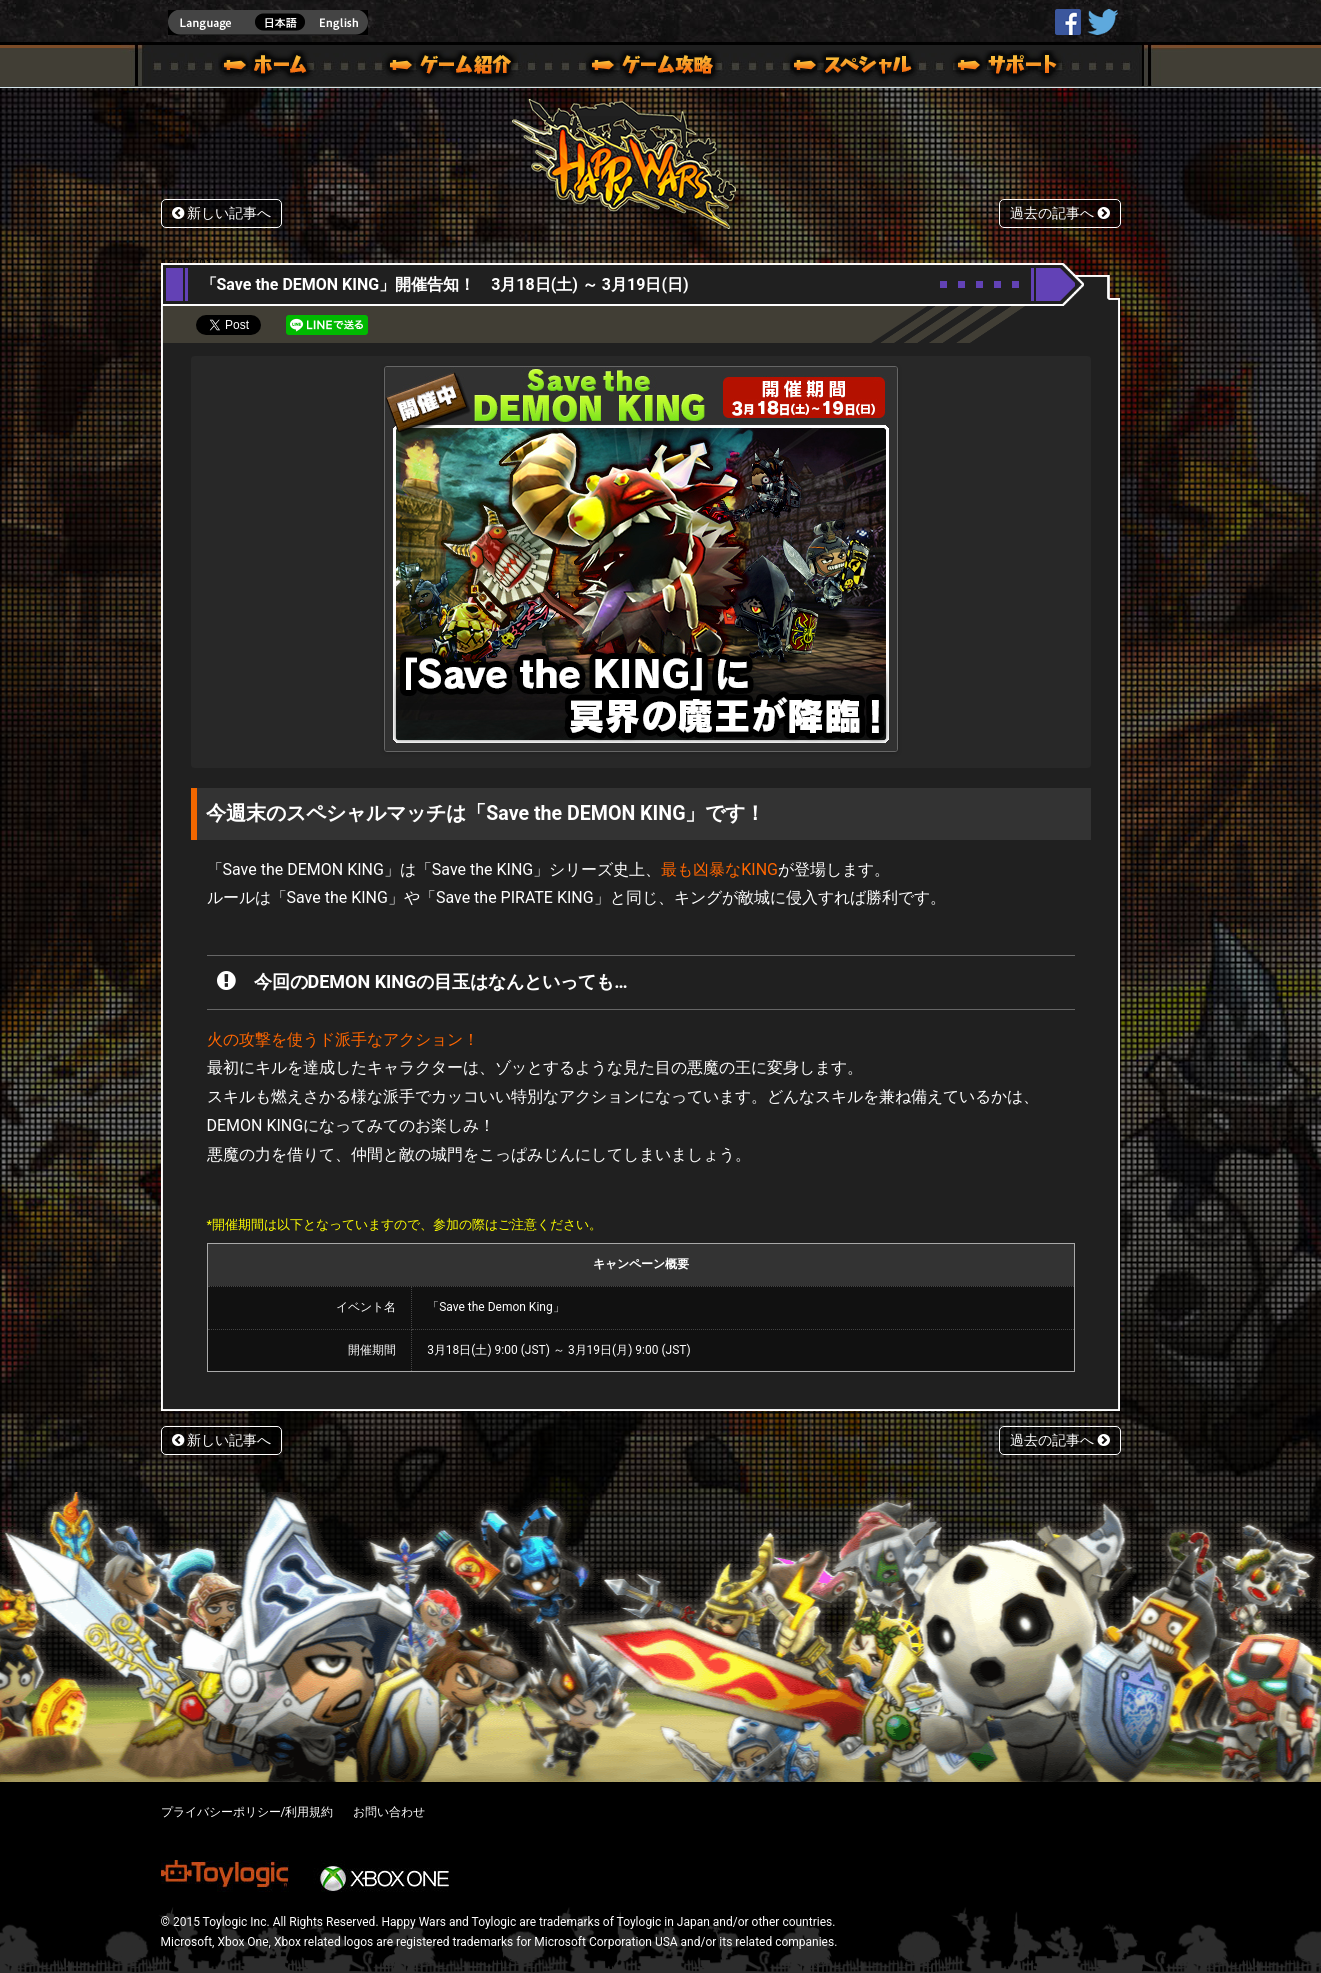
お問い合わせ (389, 1812)
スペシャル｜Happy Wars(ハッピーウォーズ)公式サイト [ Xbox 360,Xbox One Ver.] (825, 68)
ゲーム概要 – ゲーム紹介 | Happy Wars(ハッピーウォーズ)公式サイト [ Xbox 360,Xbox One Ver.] (457, 68)
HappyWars (1068, 22)
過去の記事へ (1060, 213)
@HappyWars (1102, 22)
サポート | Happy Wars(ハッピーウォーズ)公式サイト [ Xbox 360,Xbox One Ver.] (1009, 68)
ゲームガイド (641, 68)
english (268, 22)
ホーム (273, 68)
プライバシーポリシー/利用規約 (247, 1812)
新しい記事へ (222, 213)
